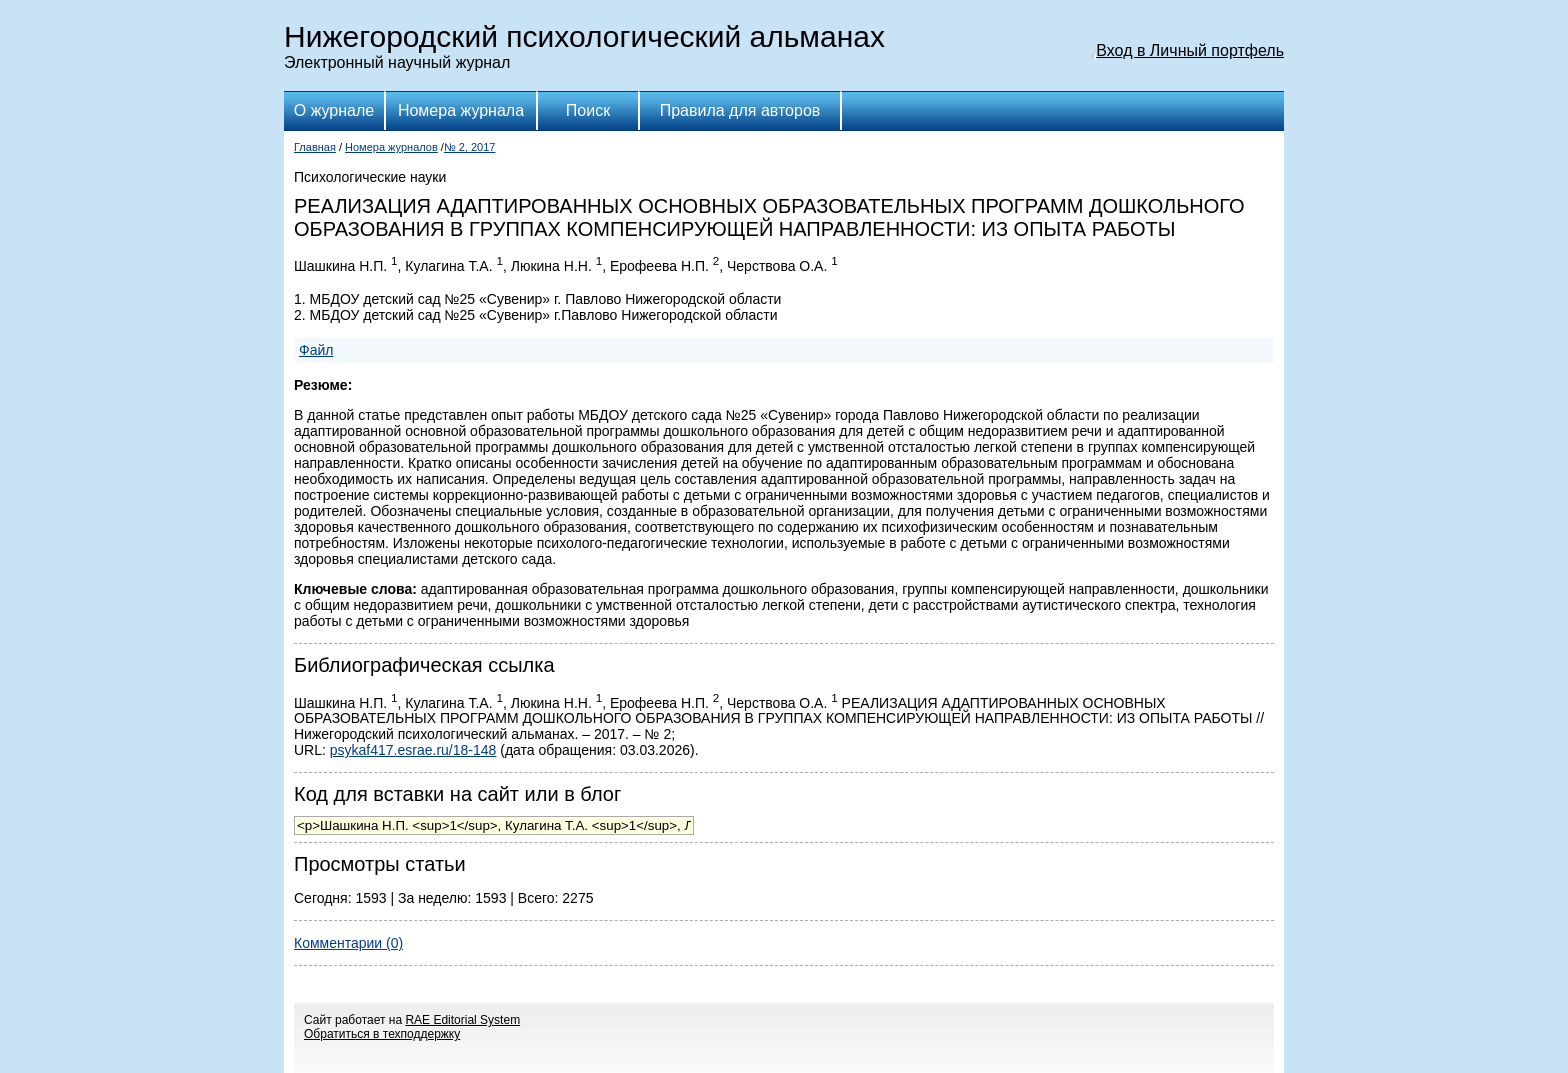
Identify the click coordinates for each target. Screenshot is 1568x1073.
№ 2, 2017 (470, 147)
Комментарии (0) (348, 943)
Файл (316, 350)
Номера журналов (391, 147)
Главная (315, 147)
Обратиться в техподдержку (382, 1034)
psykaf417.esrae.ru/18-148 (413, 750)
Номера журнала (461, 110)
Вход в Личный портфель (1190, 50)
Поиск (588, 110)
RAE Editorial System (462, 1020)
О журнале (334, 110)
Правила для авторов (740, 110)
